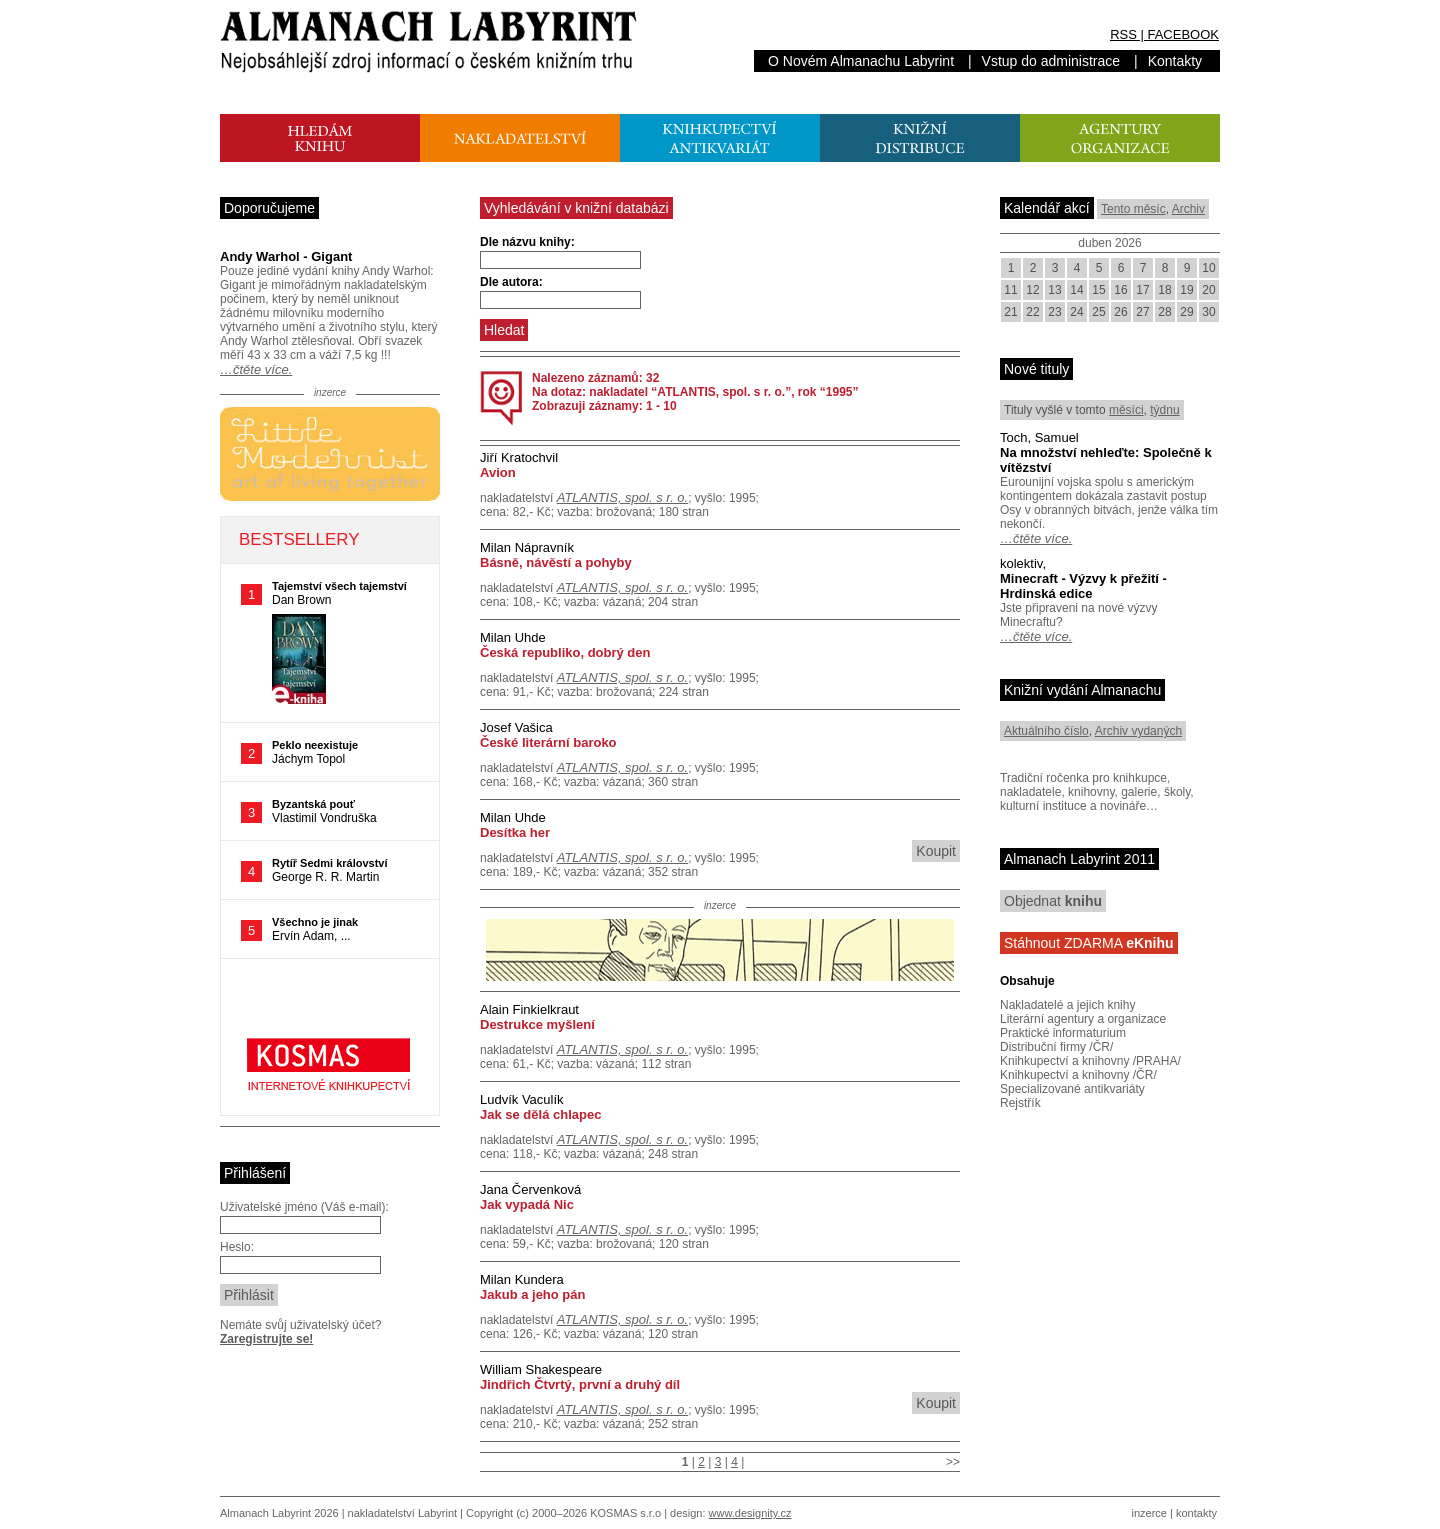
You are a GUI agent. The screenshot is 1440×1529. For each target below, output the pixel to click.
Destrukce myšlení (537, 1024)
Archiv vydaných (1138, 731)
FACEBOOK (1183, 34)
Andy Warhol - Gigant (286, 256)
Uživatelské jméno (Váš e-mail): (304, 1207)
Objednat (1053, 901)
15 (1098, 290)
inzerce (1149, 1513)
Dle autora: (511, 282)
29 (1186, 312)
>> (953, 1462)
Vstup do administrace (1051, 61)
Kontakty (1175, 61)
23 (1054, 312)
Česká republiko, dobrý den (565, 652)
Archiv (1188, 209)
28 (1164, 312)
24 (1076, 312)
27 (1142, 312)
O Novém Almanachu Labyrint (861, 61)
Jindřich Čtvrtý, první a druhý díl (580, 1384)
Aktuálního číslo (1046, 731)
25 (1098, 312)
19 (1186, 290)
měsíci (1126, 410)
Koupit (936, 851)
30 (1208, 312)
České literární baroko (548, 742)
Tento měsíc (1133, 209)
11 (1010, 290)
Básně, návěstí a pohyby (556, 562)
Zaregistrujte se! (266, 1339)
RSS (1123, 34)
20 (1208, 290)
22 (1032, 312)
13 (1054, 290)
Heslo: (237, 1247)
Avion (498, 472)
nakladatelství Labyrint (402, 1513)
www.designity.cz (750, 1513)
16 (1120, 290)
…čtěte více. (256, 369)
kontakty (1196, 1513)
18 (1164, 290)
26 (1120, 312)
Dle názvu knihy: (527, 242)
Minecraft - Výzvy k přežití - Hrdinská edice (1083, 586)
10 (1208, 268)
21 (1010, 312)
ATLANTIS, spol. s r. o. (622, 497)
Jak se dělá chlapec (540, 1114)
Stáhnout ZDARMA (1089, 943)
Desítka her (515, 832)
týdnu (1164, 410)
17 (1142, 290)
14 (1076, 290)
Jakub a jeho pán (532, 1294)
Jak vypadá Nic (527, 1204)
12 (1032, 290)
